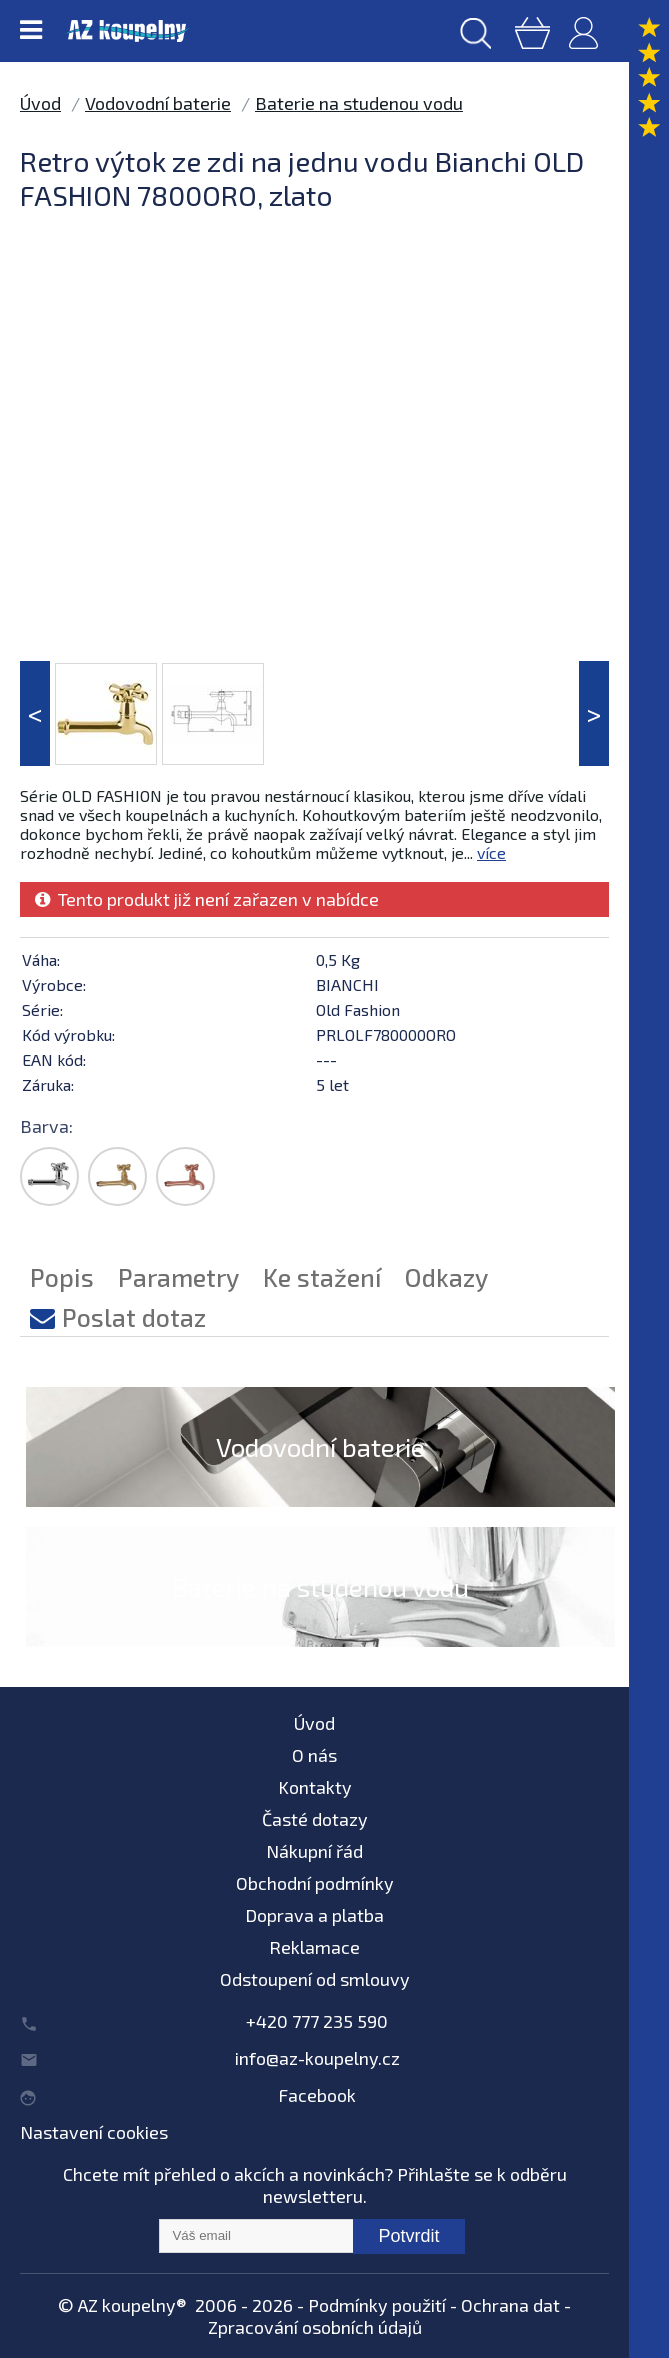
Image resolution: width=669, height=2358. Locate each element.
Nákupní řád (314, 1851)
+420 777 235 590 (317, 2021)
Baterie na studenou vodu (359, 103)
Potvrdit (408, 2236)
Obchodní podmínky (315, 1883)
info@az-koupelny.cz (317, 2058)
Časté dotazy (315, 1819)
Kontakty (315, 1787)
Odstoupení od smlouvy (315, 1979)
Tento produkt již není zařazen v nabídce (207, 899)
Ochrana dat (510, 2305)
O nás (314, 1755)
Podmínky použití (377, 2305)
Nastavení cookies (94, 2132)
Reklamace (314, 1947)
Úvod (40, 103)
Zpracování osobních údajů (315, 2327)
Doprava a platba (314, 1915)
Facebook (317, 2095)
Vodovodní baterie (158, 103)
